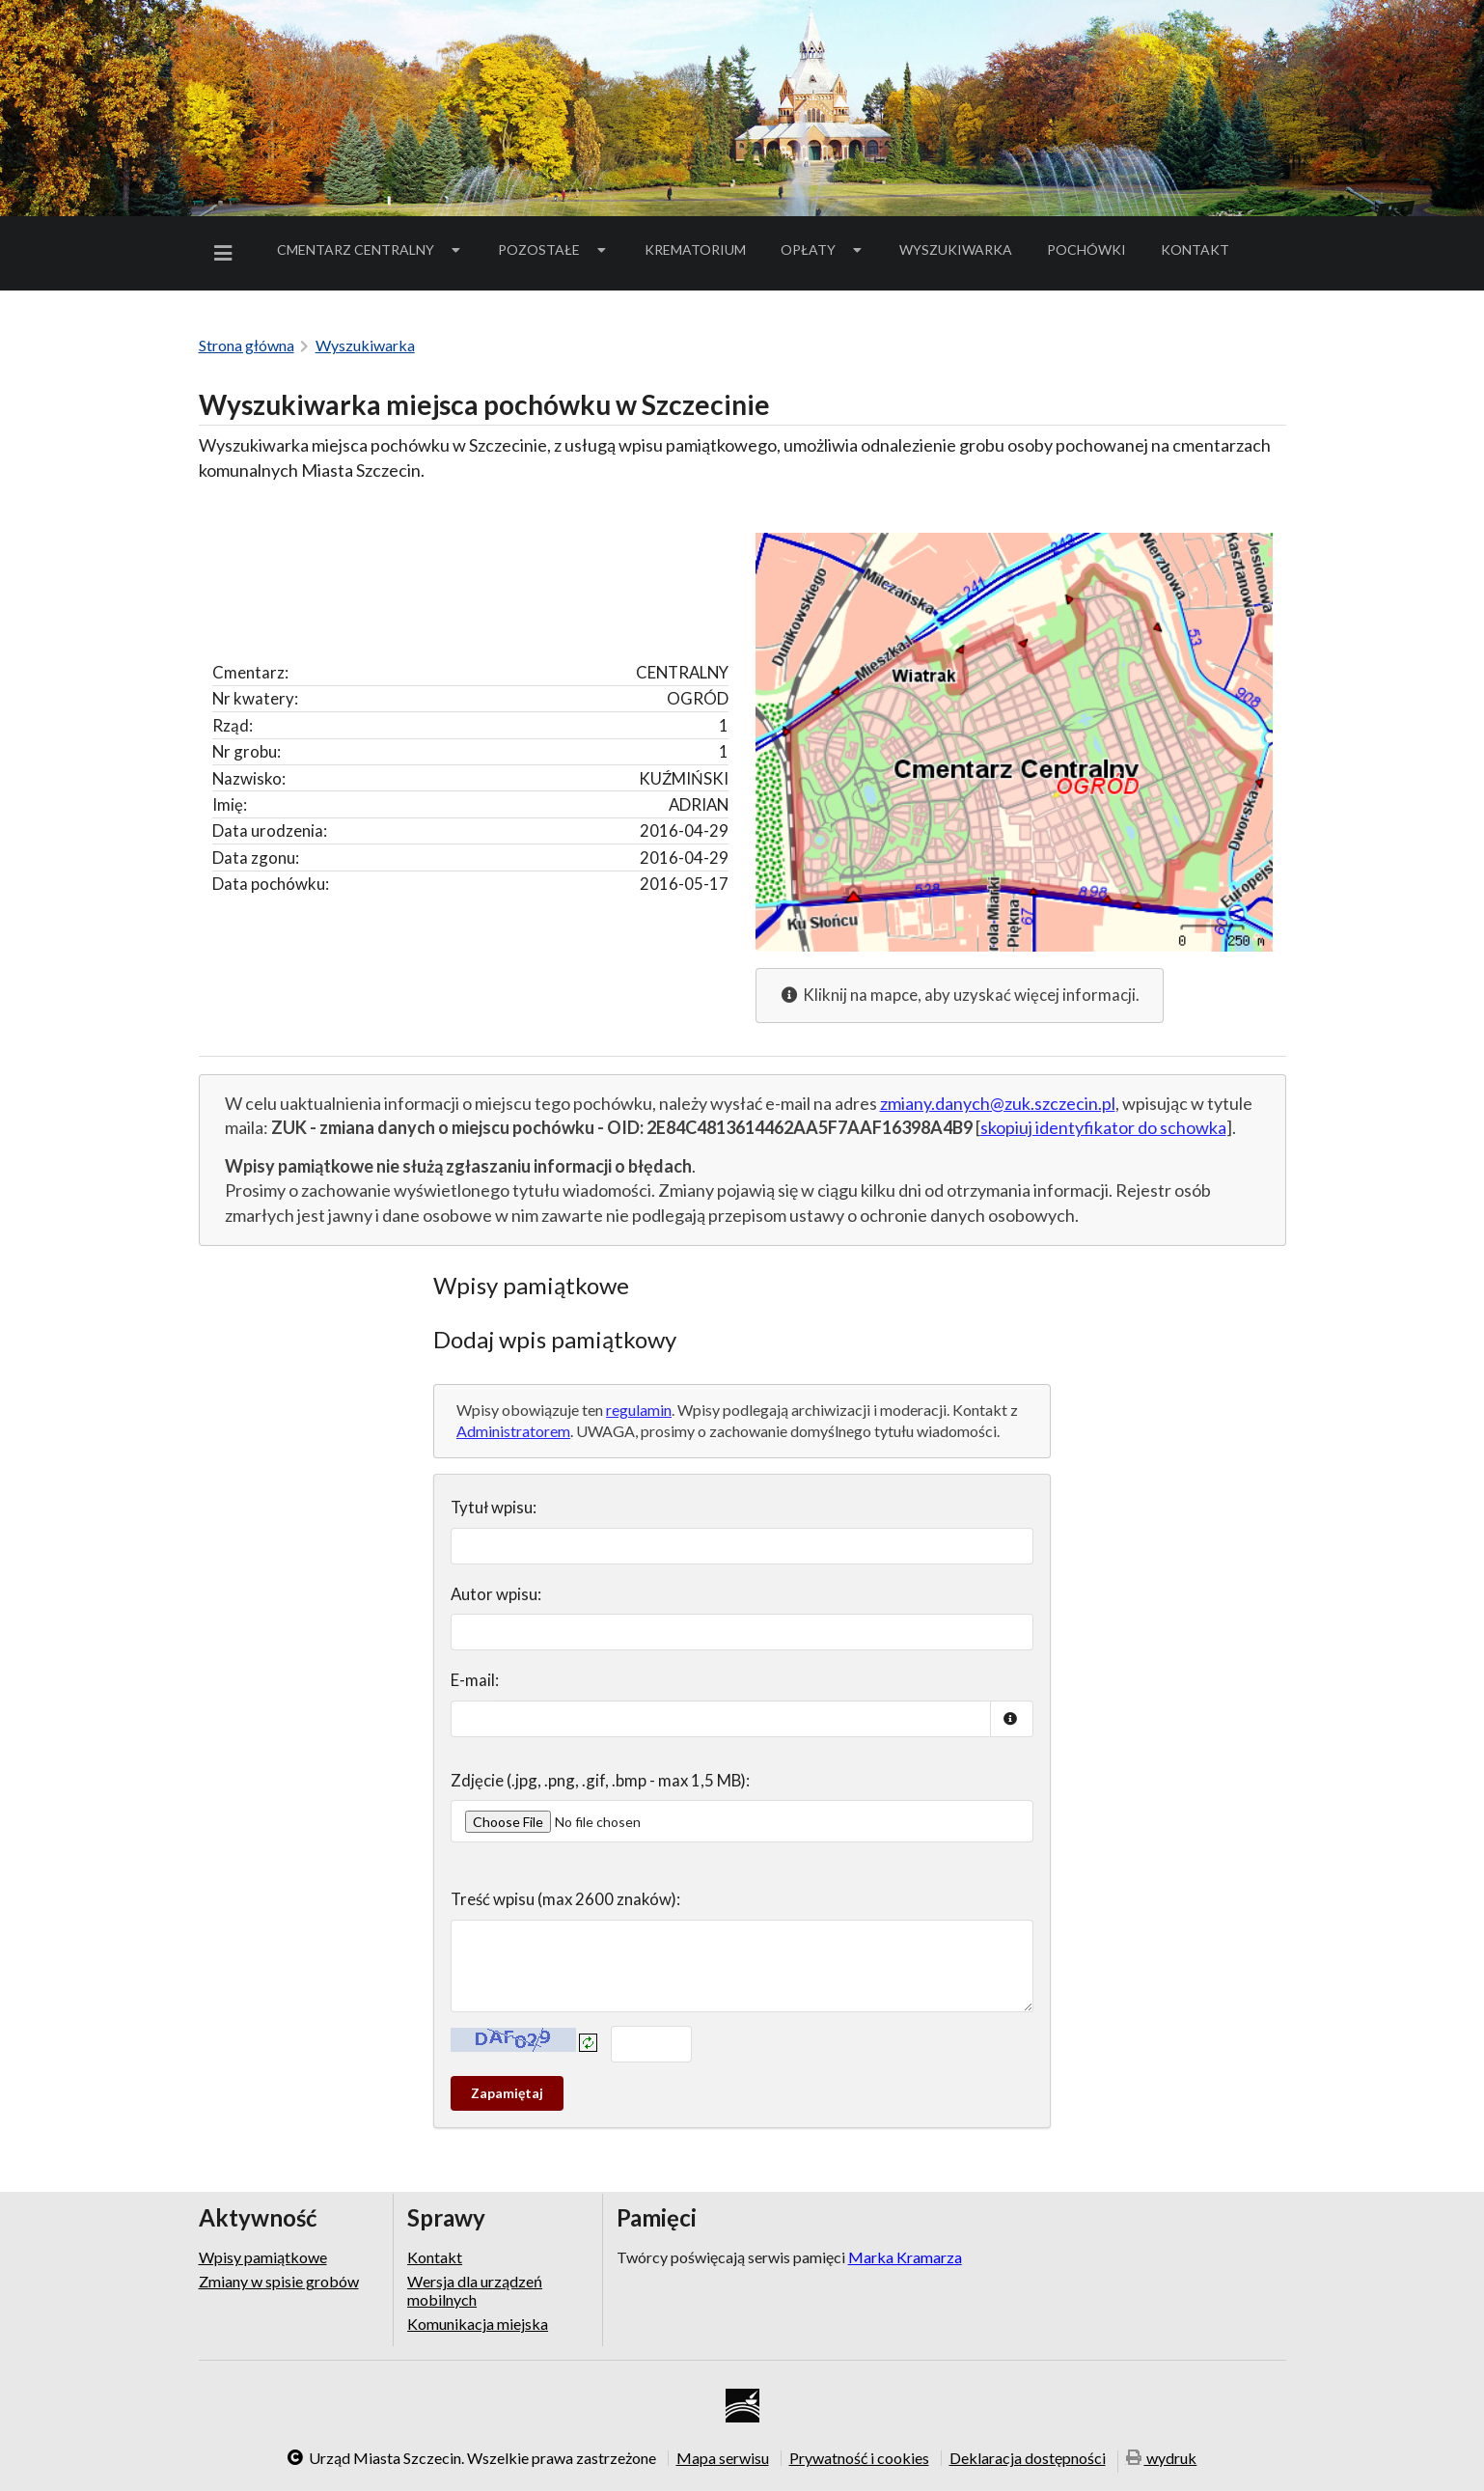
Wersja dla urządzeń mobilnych (474, 2290)
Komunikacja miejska (477, 2323)
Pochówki (1093, 252)
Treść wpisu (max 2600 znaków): (565, 1899)
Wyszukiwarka (955, 249)
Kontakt (1195, 249)
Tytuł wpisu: (493, 1507)
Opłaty (823, 249)
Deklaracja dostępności (1027, 2458)
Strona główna (246, 345)
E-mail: (475, 1680)
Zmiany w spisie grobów (279, 2281)
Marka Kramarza (905, 2257)
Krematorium (695, 249)
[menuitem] (227, 253)
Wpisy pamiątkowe (263, 2257)
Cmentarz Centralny (370, 249)
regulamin (639, 1409)
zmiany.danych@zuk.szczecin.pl (997, 1103)
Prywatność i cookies (859, 2458)
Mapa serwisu (722, 2458)
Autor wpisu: (496, 1594)
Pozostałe (554, 249)
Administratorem (513, 1431)
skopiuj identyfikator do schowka (1103, 1127)
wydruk (1161, 2459)
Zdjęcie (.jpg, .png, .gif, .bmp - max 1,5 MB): (600, 1780)
